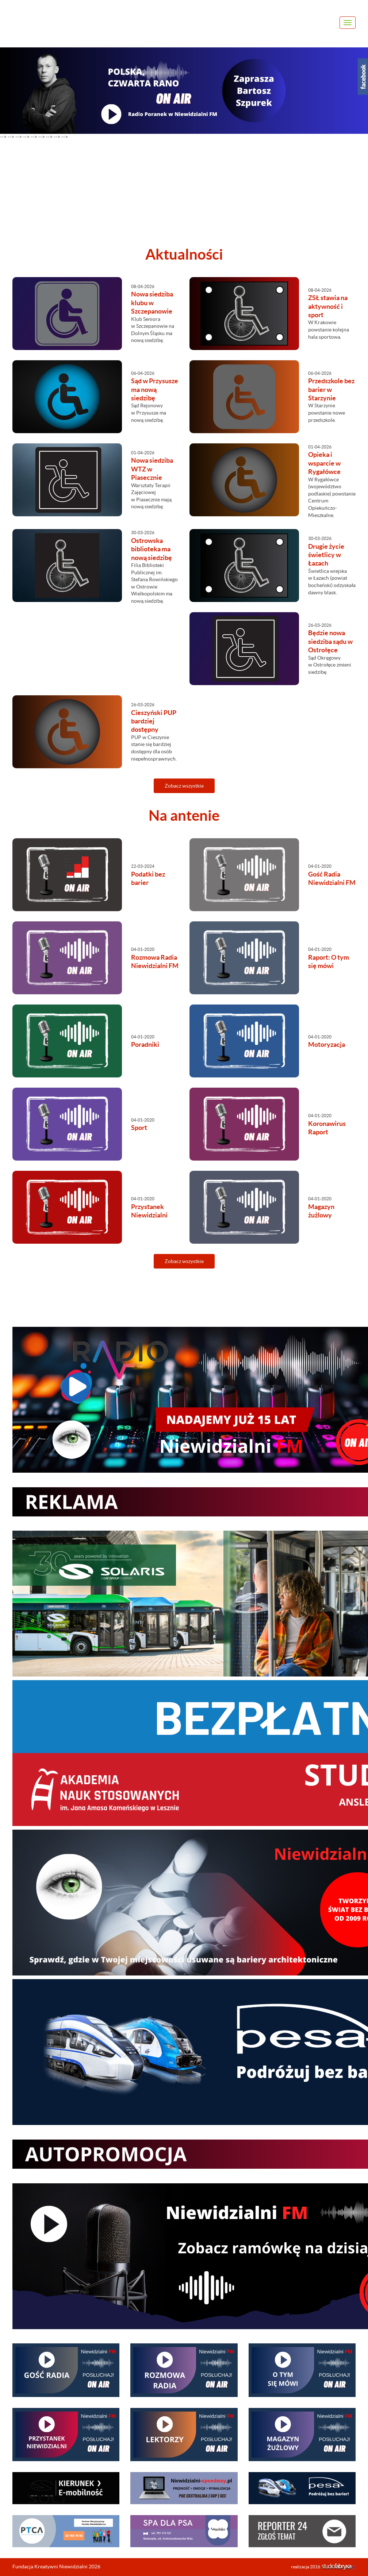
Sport (139, 1127)
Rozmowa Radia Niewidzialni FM (155, 961)
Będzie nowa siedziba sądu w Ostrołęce (330, 641)
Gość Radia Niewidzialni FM (332, 878)
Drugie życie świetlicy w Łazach (326, 555)
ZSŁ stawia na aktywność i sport (328, 306)
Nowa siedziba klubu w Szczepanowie (152, 302)
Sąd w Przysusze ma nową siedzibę (154, 389)
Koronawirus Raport (327, 1128)
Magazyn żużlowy (321, 1211)
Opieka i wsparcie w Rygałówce (324, 463)
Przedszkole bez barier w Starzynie (331, 389)
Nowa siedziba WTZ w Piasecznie (152, 468)
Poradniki (145, 1044)
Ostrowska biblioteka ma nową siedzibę (151, 549)
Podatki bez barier (148, 878)
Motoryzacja (326, 1044)
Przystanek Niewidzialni (149, 1211)
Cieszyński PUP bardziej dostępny (153, 721)
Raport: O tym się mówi (328, 961)
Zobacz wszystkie (184, 786)
